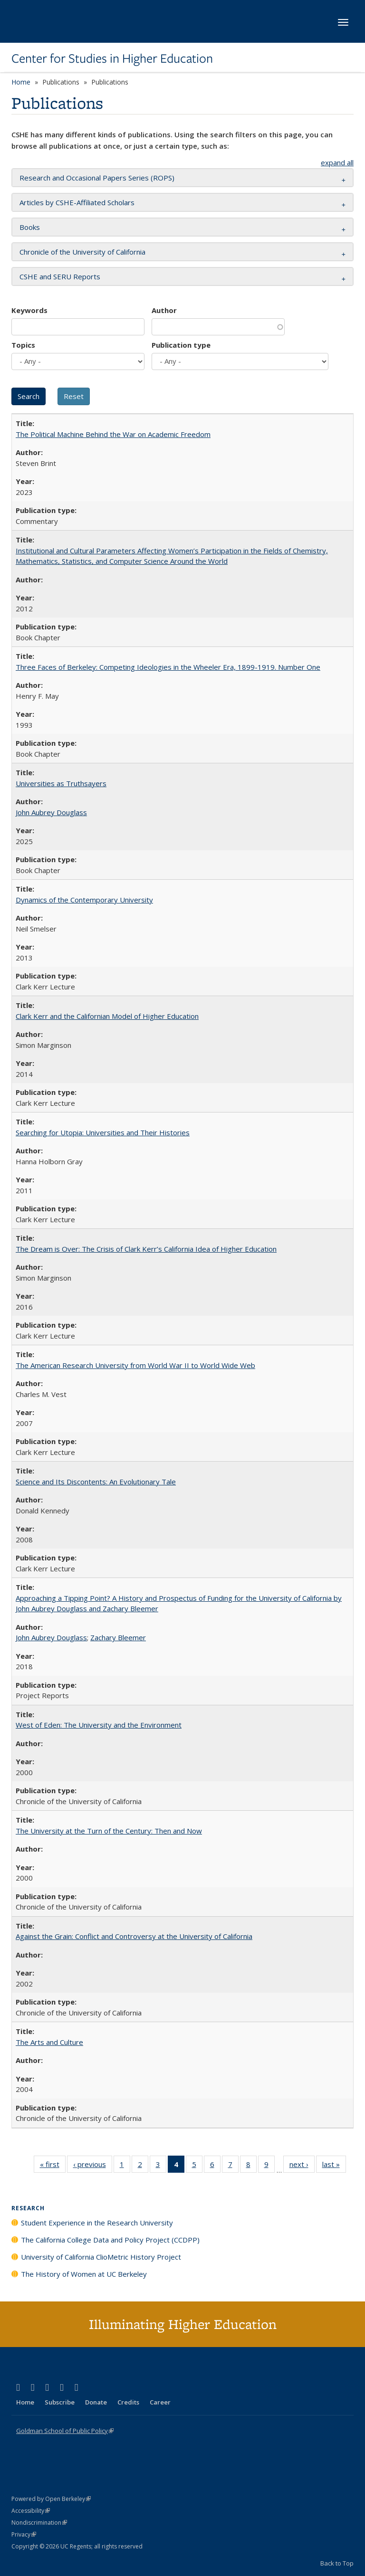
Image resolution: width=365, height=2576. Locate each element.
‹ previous (92, 2166)
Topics (23, 345)
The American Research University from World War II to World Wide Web (135, 1365)
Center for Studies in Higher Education (112, 58)
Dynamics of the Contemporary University (84, 899)
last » (334, 2166)
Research (28, 2208)
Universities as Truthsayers (61, 783)
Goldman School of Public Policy (65, 2430)
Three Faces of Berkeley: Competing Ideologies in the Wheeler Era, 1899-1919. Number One (168, 667)
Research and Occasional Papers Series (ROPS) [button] (96, 177)
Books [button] (29, 227)
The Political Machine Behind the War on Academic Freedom (113, 434)
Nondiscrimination (39, 2523)
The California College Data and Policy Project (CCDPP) (110, 2239)
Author (164, 310)
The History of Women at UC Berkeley (84, 2274)
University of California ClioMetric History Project (101, 2257)
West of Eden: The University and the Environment (99, 1725)
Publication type (181, 345)
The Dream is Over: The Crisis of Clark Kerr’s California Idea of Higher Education (146, 1249)
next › (302, 2166)
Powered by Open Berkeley (51, 2499)
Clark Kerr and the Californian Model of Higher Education (107, 1016)
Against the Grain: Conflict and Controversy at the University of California (134, 1936)
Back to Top (337, 2563)
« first (53, 2166)
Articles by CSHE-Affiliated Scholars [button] (76, 202)
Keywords (29, 310)
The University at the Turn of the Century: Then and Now (109, 1830)
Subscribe (60, 2402)
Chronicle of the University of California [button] (82, 252)
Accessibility (30, 2511)
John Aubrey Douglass (51, 812)
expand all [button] (337, 162)
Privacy (23, 2534)
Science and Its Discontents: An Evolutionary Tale (96, 1481)
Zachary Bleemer (118, 1637)
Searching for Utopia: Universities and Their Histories (103, 1132)
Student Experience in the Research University (97, 2222)
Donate (96, 2402)
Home (20, 81)
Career (160, 2402)
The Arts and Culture (49, 2042)
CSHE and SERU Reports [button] (59, 276)
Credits (128, 2402)
